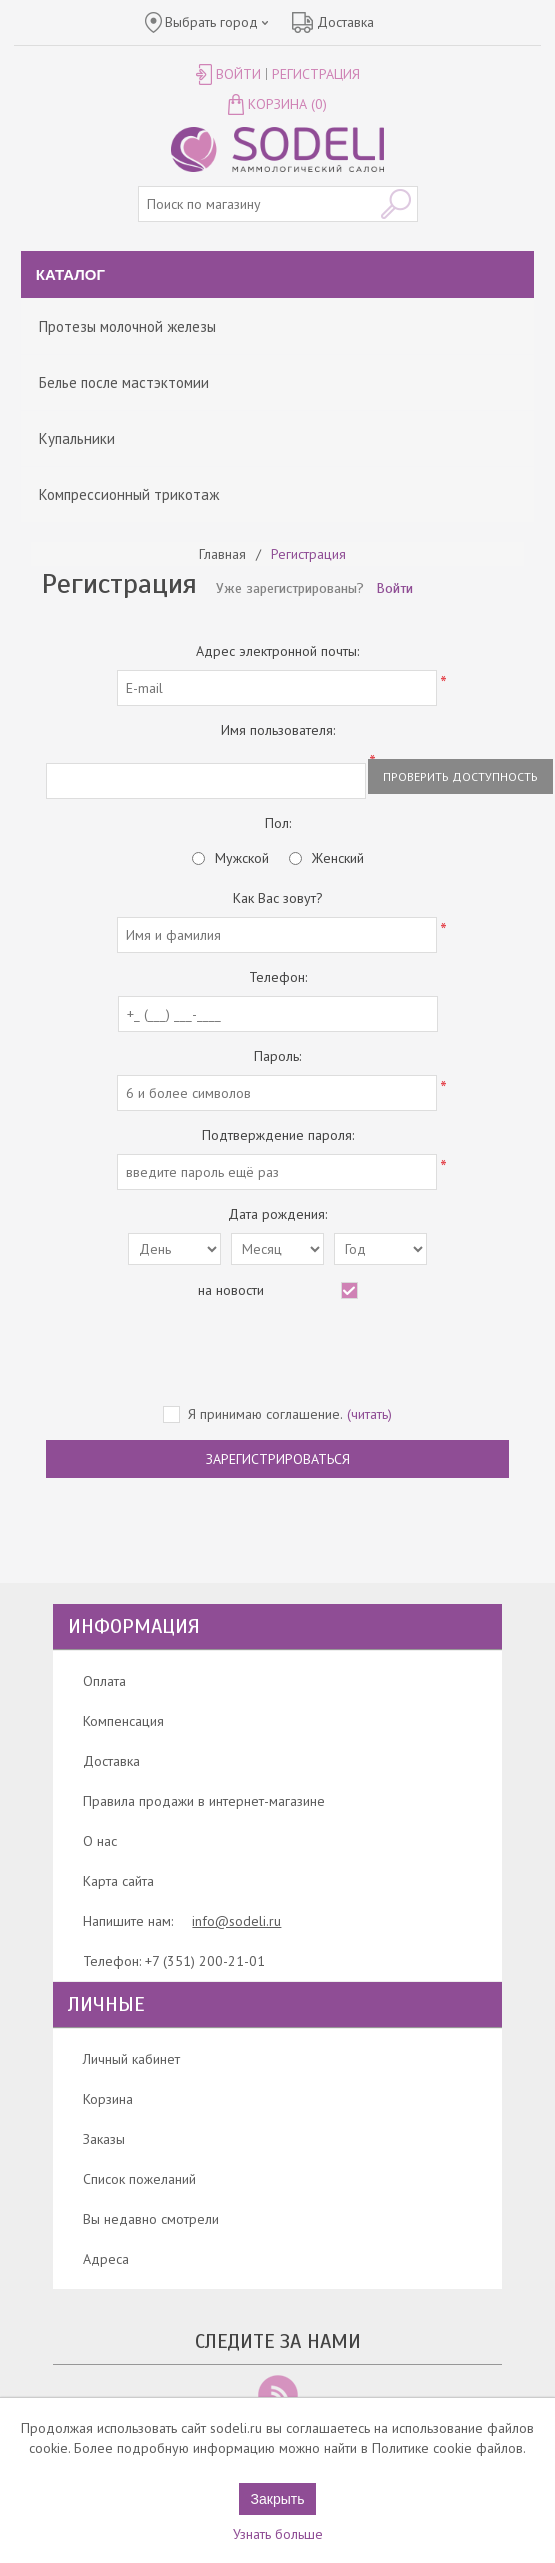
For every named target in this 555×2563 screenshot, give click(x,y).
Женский (338, 858)
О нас (100, 1841)
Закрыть (278, 2499)
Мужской (242, 858)
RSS (278, 2395)
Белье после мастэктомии (124, 382)
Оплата (104, 1681)
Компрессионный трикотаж (129, 494)
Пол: (278, 823)
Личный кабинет (131, 2059)
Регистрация (316, 74)
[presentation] (278, 1354)
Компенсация (123, 1721)
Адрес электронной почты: (277, 651)
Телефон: (278, 977)
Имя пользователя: (278, 730)
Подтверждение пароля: (278, 1135)
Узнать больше (278, 2534)
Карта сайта (118, 1881)
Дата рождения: (277, 1214)
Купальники (77, 438)
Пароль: (277, 1056)
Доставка (111, 1761)
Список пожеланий (139, 2179)
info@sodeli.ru (236, 1921)
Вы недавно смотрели (151, 2219)
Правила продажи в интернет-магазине (204, 1801)
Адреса (106, 2259)
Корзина (108, 2099)
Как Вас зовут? (278, 898)
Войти (238, 74)
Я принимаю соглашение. (265, 1414)
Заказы (104, 2139)
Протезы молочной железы (127, 326)
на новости (231, 1290)
